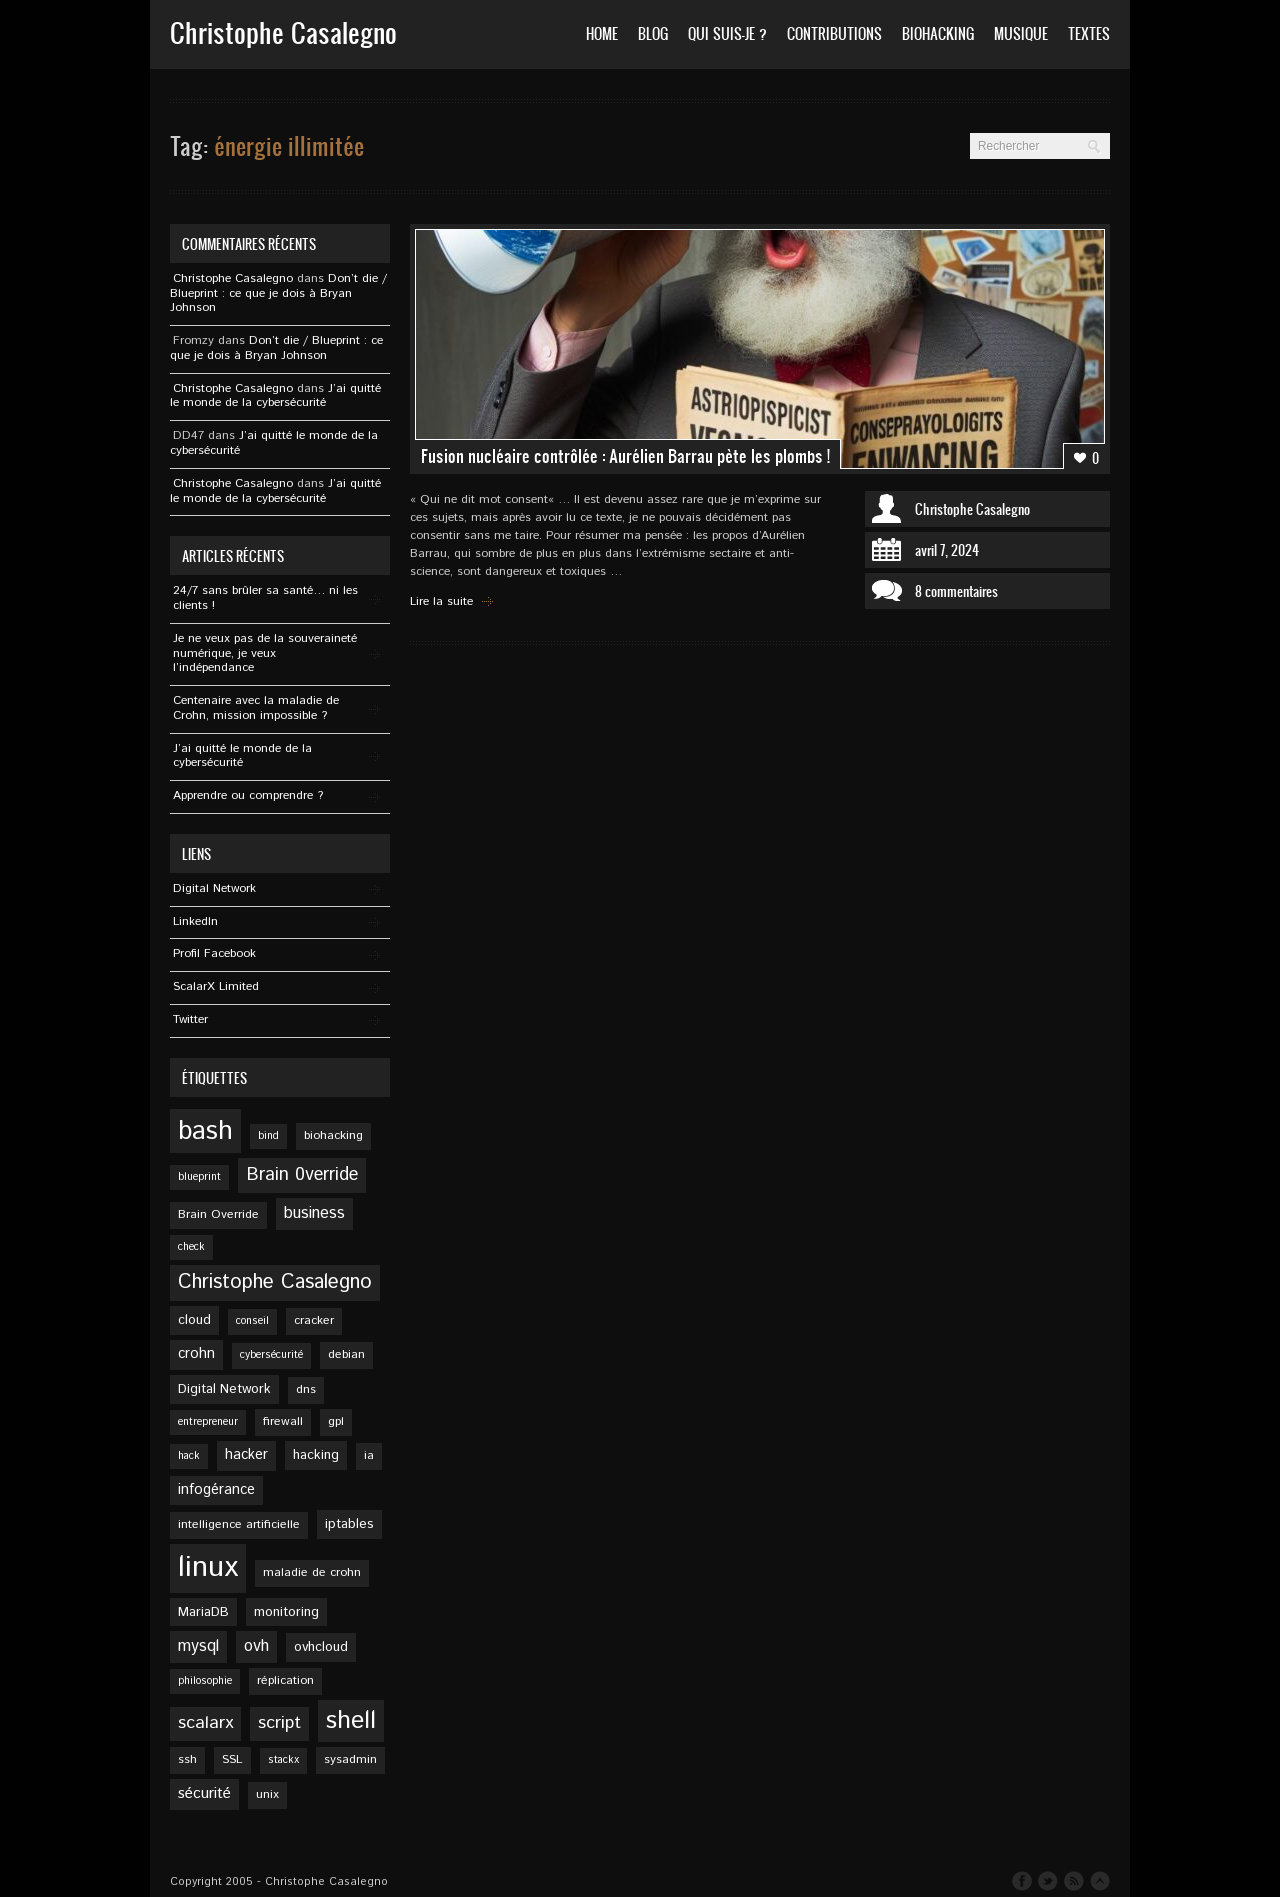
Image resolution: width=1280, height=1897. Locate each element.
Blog (653, 33)
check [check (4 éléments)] (191, 1247)
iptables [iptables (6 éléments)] (349, 1524)
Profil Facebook (214, 953)
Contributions (834, 33)
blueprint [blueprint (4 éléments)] (199, 1177)
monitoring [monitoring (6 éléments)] (286, 1612)
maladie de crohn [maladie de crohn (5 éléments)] (312, 1572)
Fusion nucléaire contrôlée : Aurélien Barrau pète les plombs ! (625, 456)
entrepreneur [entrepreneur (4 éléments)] (208, 1422)
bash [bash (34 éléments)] (205, 1131)
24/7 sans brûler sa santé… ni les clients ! (265, 598)
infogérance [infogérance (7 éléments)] (216, 1490)
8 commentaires (956, 591)
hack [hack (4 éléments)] (189, 1456)
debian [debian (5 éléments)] (346, 1354)
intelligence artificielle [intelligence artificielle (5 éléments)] (239, 1524)
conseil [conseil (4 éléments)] (252, 1321)
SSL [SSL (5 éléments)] (232, 1759)
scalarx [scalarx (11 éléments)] (205, 1723)
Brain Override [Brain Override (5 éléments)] (218, 1214)
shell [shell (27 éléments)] (351, 1721)
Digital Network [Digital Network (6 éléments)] (224, 1389)
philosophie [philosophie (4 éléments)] (205, 1681)
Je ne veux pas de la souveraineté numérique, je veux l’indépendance (265, 653)
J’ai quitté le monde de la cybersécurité (275, 396)
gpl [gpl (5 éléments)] (336, 1421)
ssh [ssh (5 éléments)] (187, 1759)
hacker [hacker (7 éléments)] (246, 1455)
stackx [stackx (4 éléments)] (283, 1760)
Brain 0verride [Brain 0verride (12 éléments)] (302, 1175)
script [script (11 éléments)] (279, 1723)
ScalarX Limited (216, 986)
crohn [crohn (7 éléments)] (196, 1354)
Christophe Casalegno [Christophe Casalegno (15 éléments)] (275, 1282)
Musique (1021, 33)
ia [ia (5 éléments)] (369, 1455)
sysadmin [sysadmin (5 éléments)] (350, 1759)
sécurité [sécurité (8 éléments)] (204, 1794)
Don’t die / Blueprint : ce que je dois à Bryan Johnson (278, 293)
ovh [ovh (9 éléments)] (256, 1646)
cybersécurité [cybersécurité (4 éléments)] (271, 1355)
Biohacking (938, 33)
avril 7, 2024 (947, 550)
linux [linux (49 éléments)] (208, 1567)
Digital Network (214, 888)
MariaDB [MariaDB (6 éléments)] (203, 1612)
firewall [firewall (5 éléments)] (283, 1421)
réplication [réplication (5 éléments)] (285, 1680)
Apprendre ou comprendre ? (248, 795)
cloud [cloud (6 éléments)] (194, 1320)
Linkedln (195, 921)
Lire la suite (441, 601)
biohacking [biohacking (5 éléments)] (333, 1135)
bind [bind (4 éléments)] (268, 1136)
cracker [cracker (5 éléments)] (314, 1320)
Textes (1089, 33)
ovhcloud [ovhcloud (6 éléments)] (321, 1647)
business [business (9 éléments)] (314, 1213)
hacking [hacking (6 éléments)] (316, 1455)
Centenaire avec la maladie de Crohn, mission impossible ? (256, 708)
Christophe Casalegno (972, 509)
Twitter (190, 1019)
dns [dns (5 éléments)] (306, 1389)
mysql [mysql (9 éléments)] (198, 1646)
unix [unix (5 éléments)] (267, 1794)
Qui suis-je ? (727, 33)
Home (602, 33)
